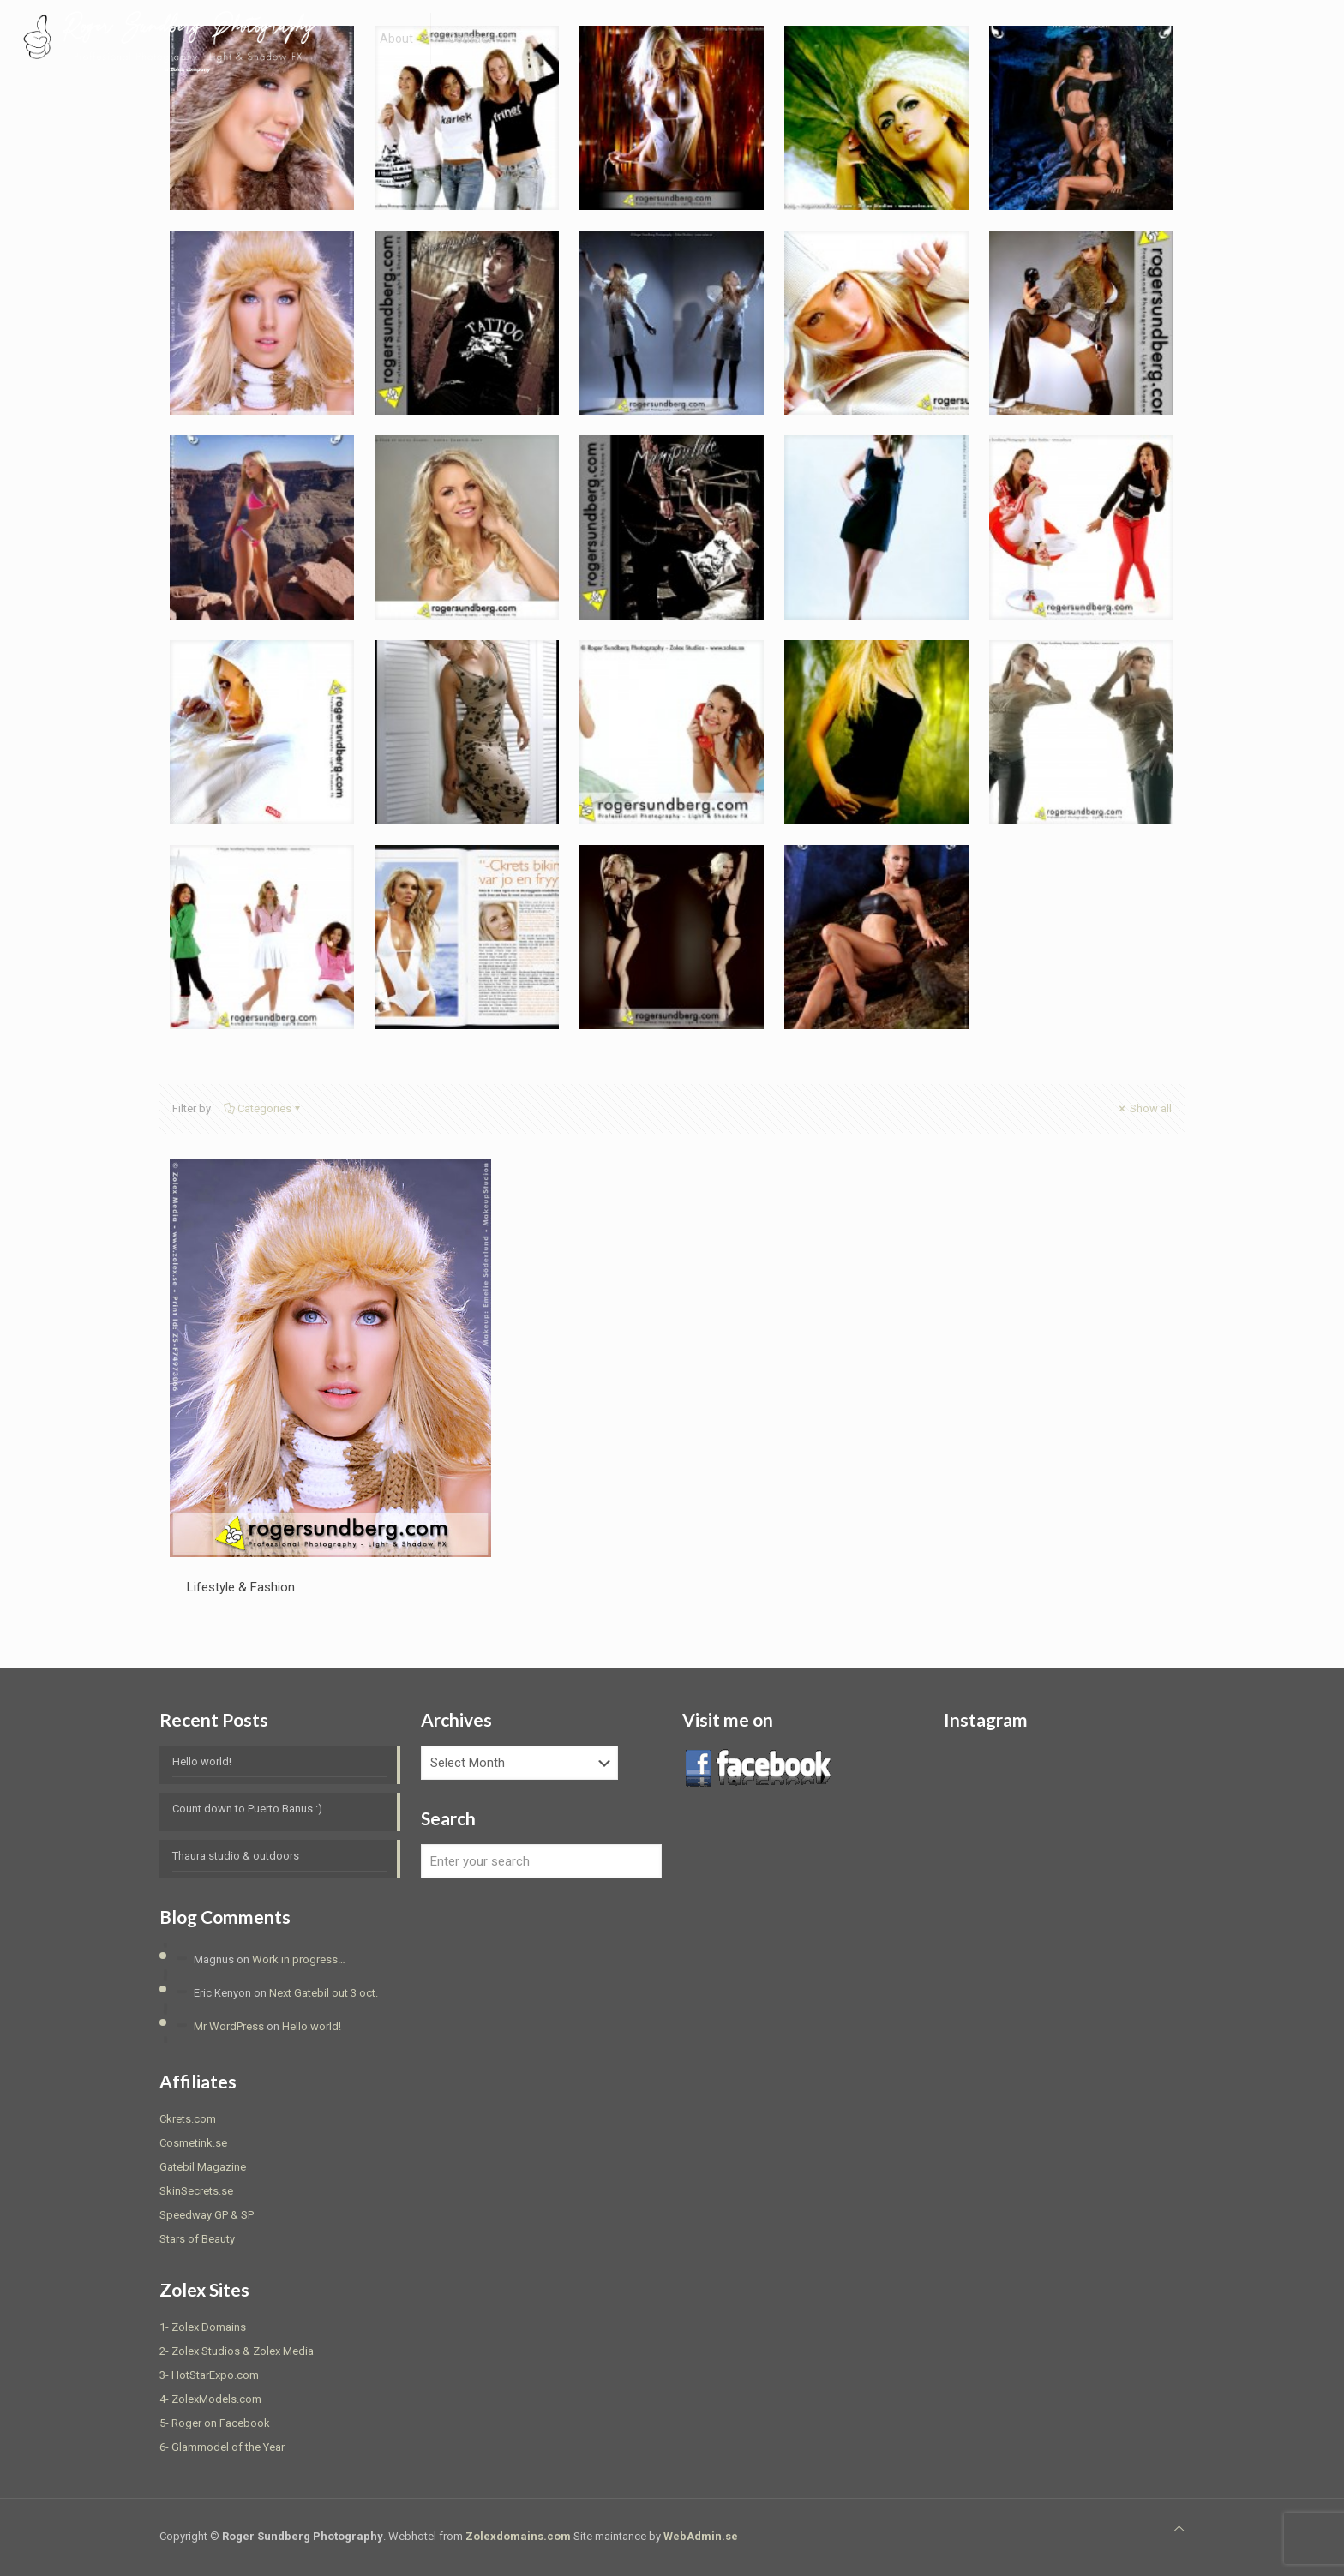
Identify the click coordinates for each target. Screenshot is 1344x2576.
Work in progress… (298, 1959)
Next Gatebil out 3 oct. (323, 1992)
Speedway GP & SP (206, 2214)
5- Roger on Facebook (214, 2423)
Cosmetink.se (193, 2142)
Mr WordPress (229, 2026)
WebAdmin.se (700, 2536)
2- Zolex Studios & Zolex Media (236, 2351)
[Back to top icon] (1179, 2529)
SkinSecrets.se (196, 2190)
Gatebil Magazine (202, 2166)
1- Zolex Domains (202, 2327)
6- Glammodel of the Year (222, 2447)
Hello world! (201, 1761)
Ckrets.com (187, 2118)
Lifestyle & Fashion (241, 1587)
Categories (263, 1108)
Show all (1144, 1108)
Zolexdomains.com (518, 2536)
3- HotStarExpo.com (209, 2375)
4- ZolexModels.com (210, 2399)
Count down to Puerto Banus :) (247, 1808)
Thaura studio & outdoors (235, 1855)
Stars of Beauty (197, 2238)
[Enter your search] (541, 1861)
